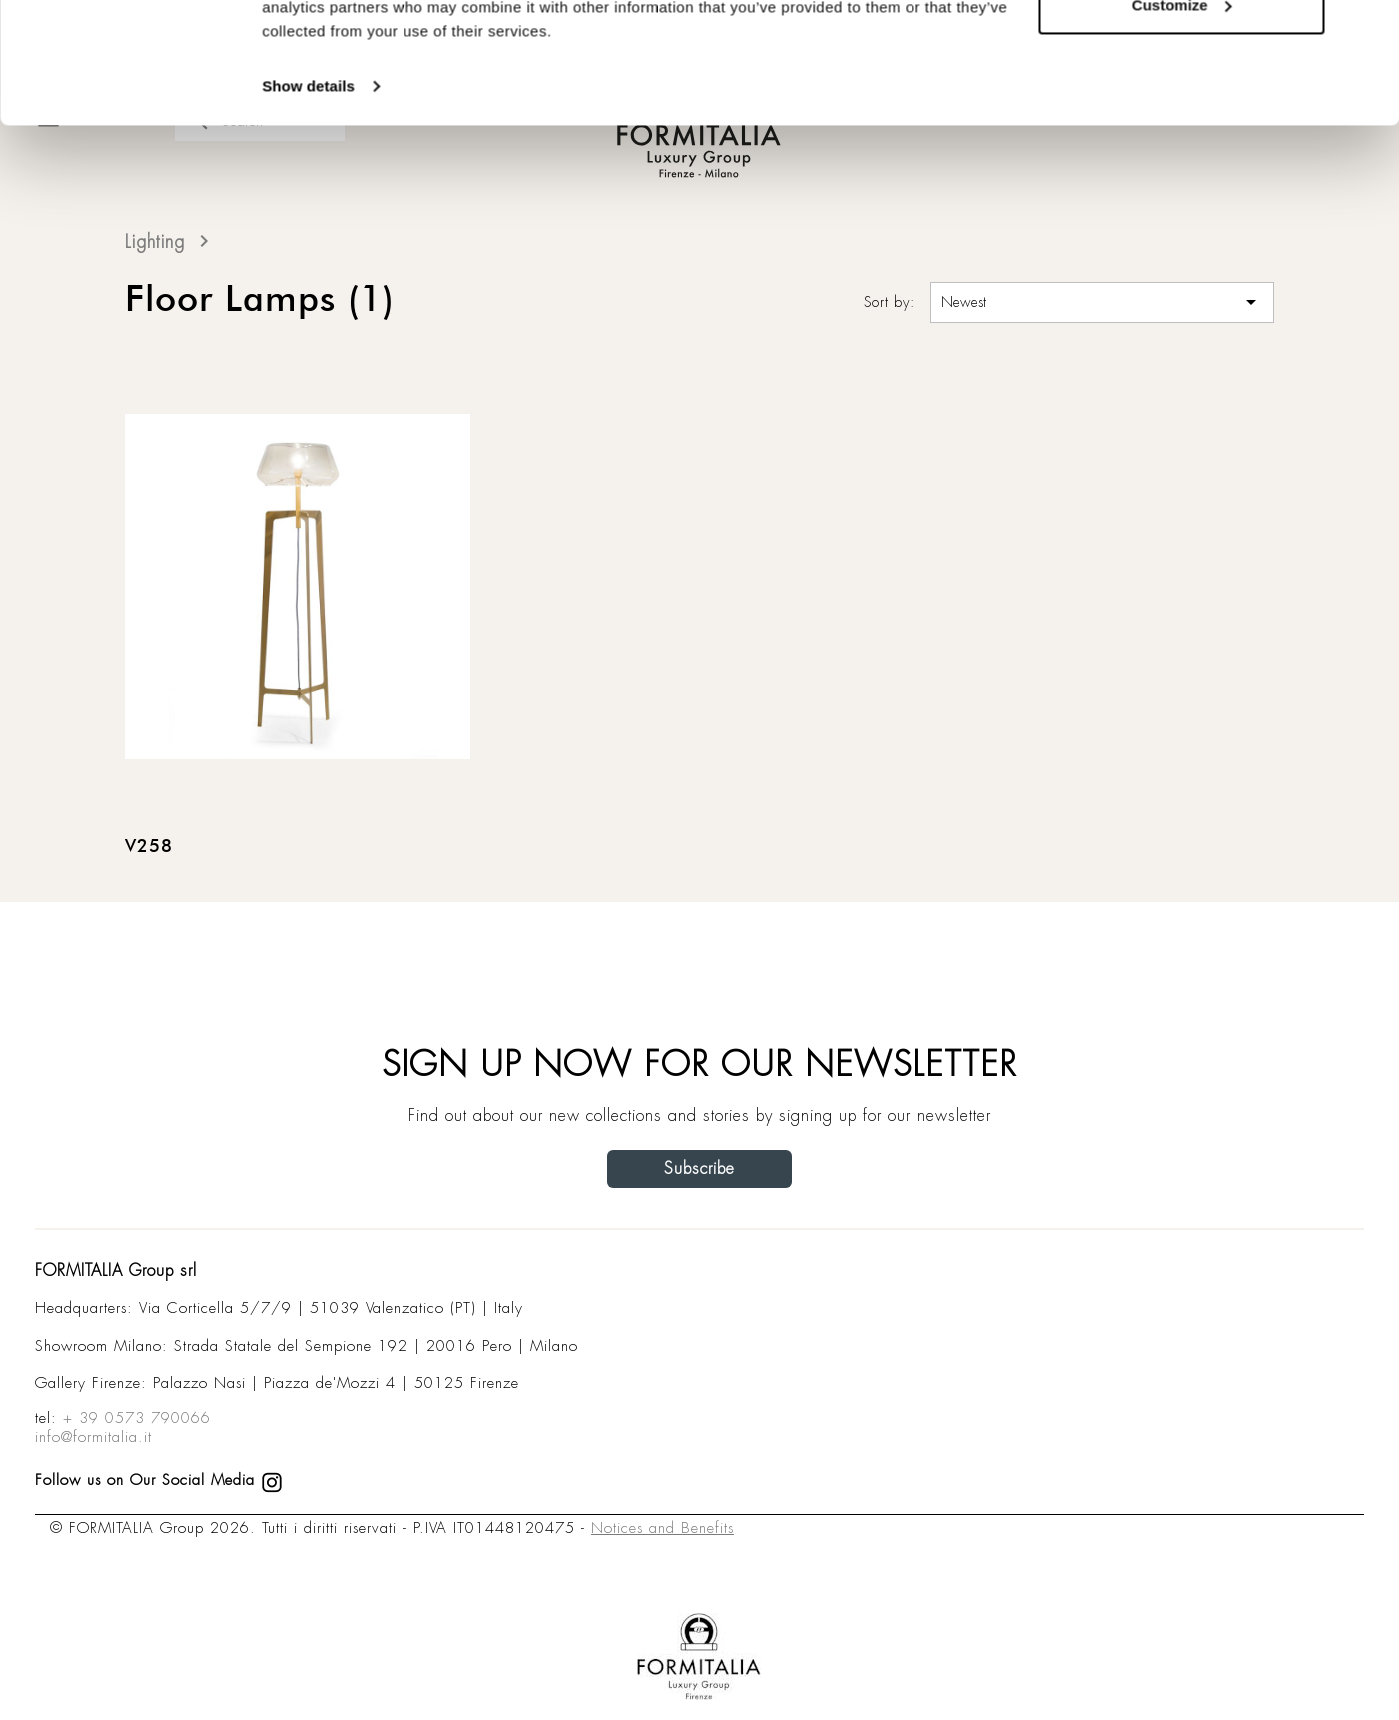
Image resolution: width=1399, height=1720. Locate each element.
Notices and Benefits (662, 1528)
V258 (149, 847)
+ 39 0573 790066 (137, 1418)
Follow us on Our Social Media (159, 1480)
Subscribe (699, 1168)
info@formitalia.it (93, 1437)
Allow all (1181, 52)
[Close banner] (1368, 31)
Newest (1102, 302)
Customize (1182, 118)
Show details (308, 199)
